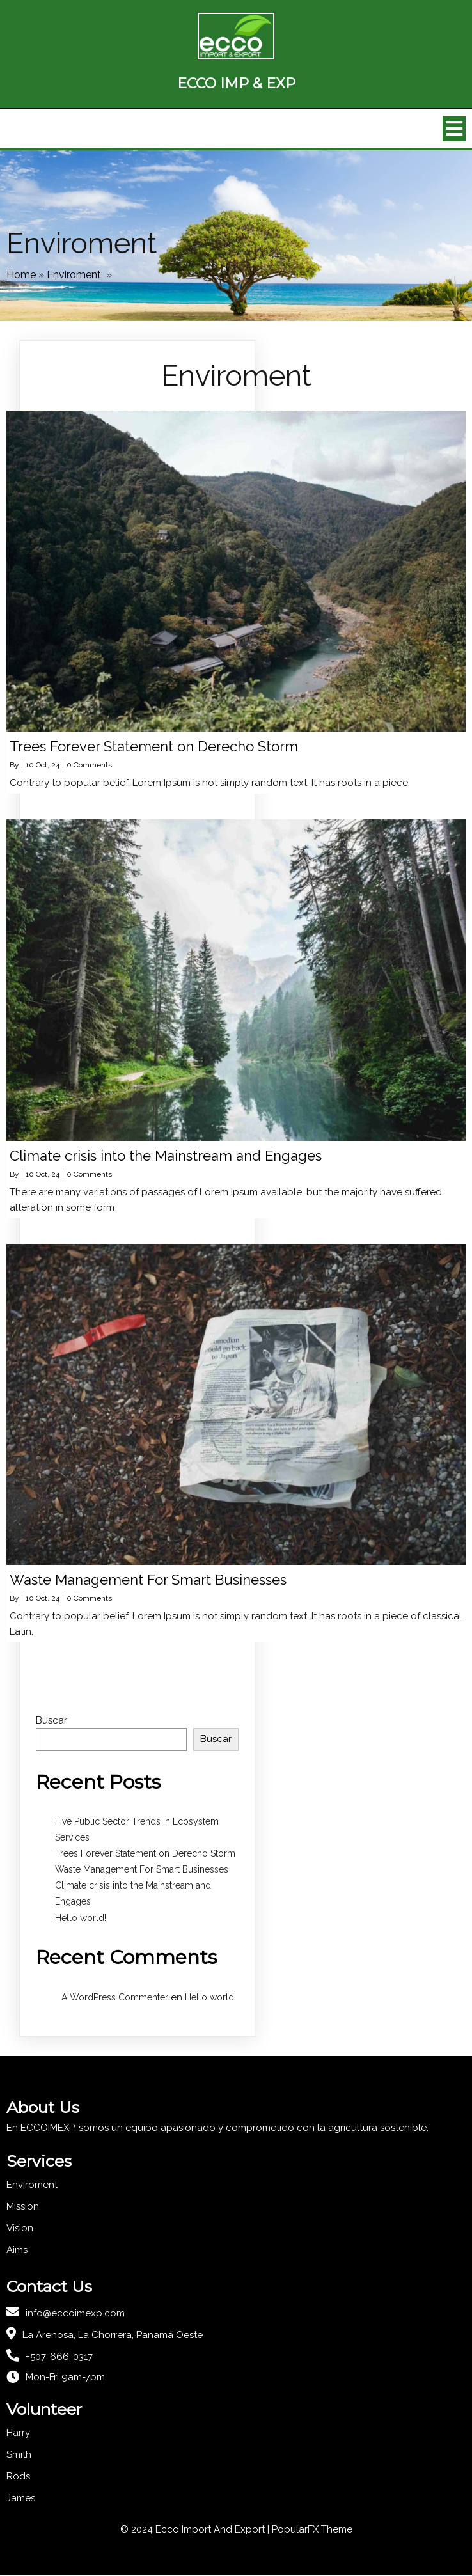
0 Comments (89, 765)
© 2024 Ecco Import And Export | (196, 2530)
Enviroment (74, 275)
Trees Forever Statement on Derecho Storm (145, 1853)
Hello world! (80, 1918)
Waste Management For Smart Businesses (141, 1870)
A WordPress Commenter (114, 1997)
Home (21, 275)
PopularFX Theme (312, 2530)
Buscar (51, 1721)
